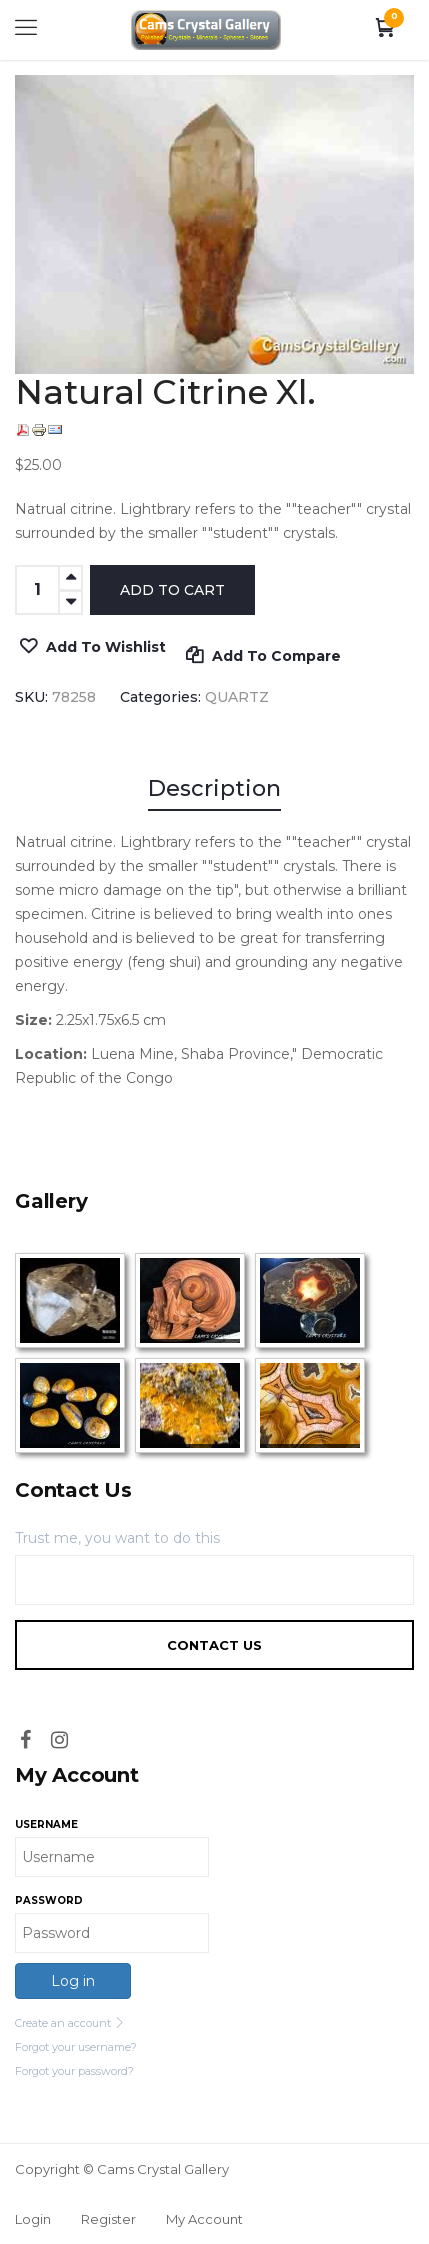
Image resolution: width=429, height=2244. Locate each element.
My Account (204, 2219)
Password (49, 1900)
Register (108, 2219)
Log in (73, 1981)
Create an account (70, 2023)
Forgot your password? (74, 2071)
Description (214, 788)
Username (46, 1824)
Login (33, 2219)
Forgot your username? (76, 2047)
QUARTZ (237, 697)
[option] (214, 224)
